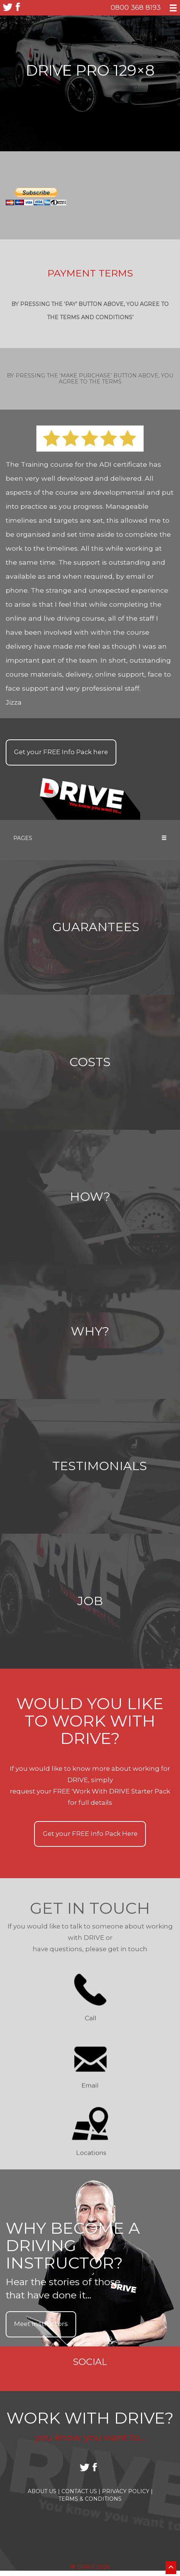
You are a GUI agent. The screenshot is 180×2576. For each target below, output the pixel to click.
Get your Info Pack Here (90, 1833)
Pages (90, 838)
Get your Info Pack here (61, 752)
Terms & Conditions (90, 2498)
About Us (44, 2491)
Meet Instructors (41, 2324)
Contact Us (80, 2491)
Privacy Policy (127, 2491)
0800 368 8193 (136, 7)
